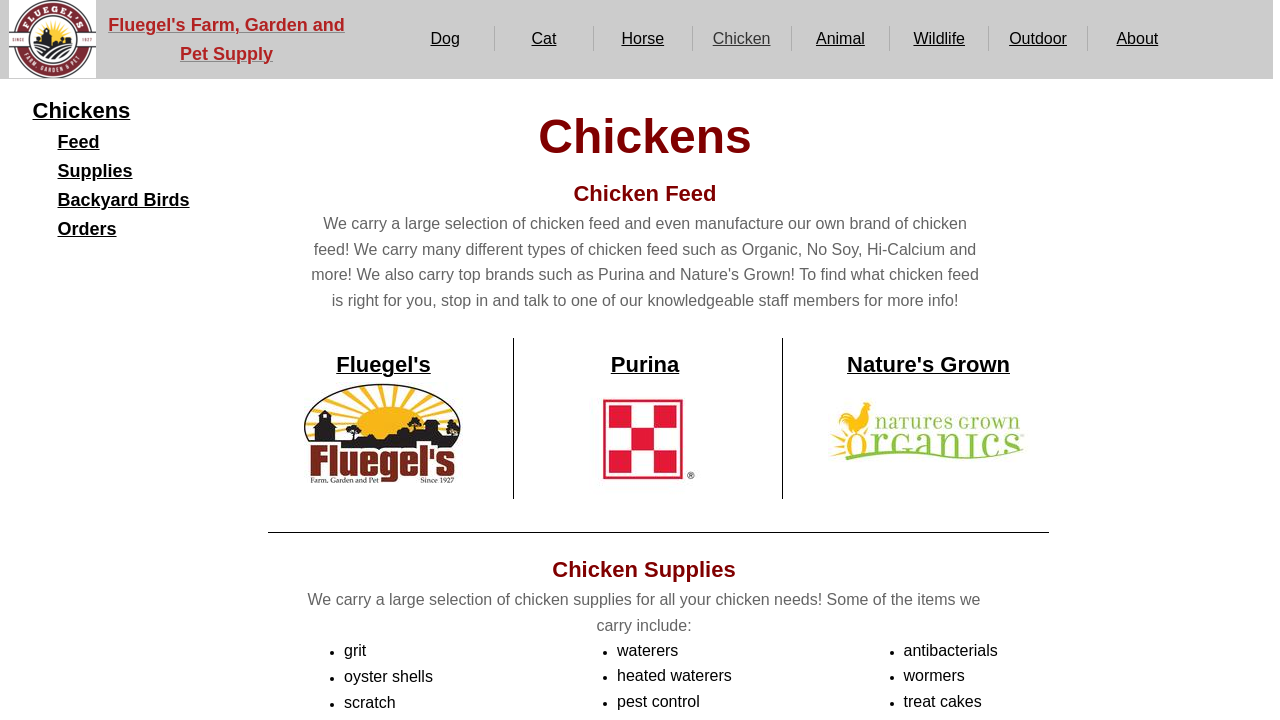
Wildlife (939, 38)
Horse (642, 38)
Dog (444, 38)
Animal (840, 38)
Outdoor (1038, 38)
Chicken (742, 38)
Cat (544, 38)
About (1137, 38)
